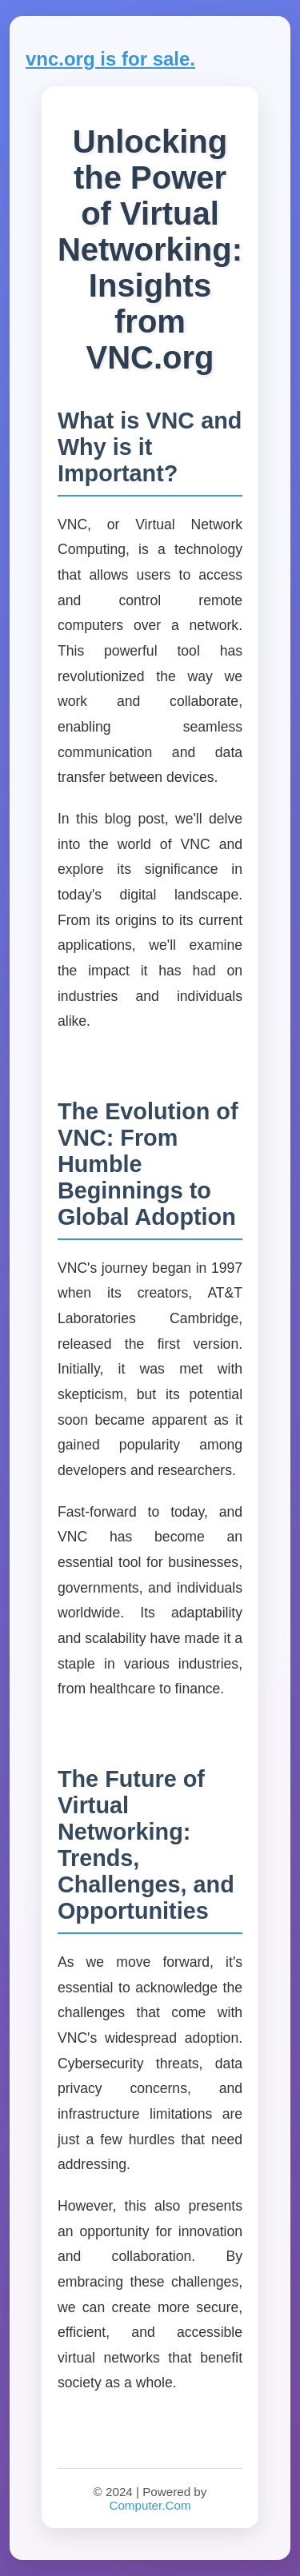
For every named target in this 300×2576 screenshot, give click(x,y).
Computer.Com (149, 2505)
